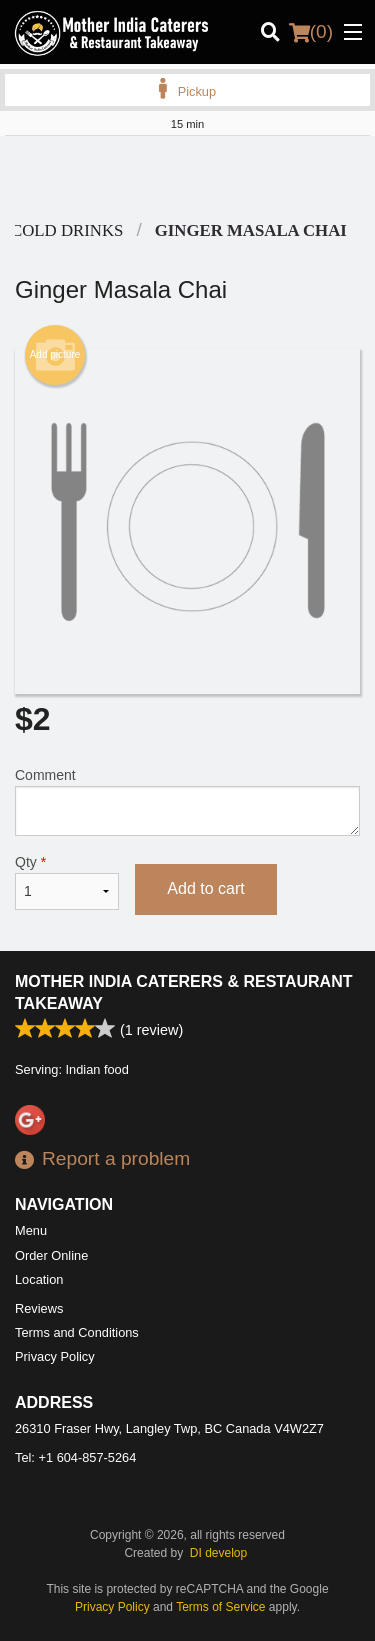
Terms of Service (220, 1607)
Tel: (75, 1457)
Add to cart (205, 888)
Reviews (39, 1308)
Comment (187, 801)
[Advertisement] (187, 176)
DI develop (218, 1553)
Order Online (51, 1255)
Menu (31, 1230)
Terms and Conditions (77, 1332)
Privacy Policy (55, 1356)
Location (39, 1279)
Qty (67, 882)
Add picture (55, 355)
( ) (311, 32)
